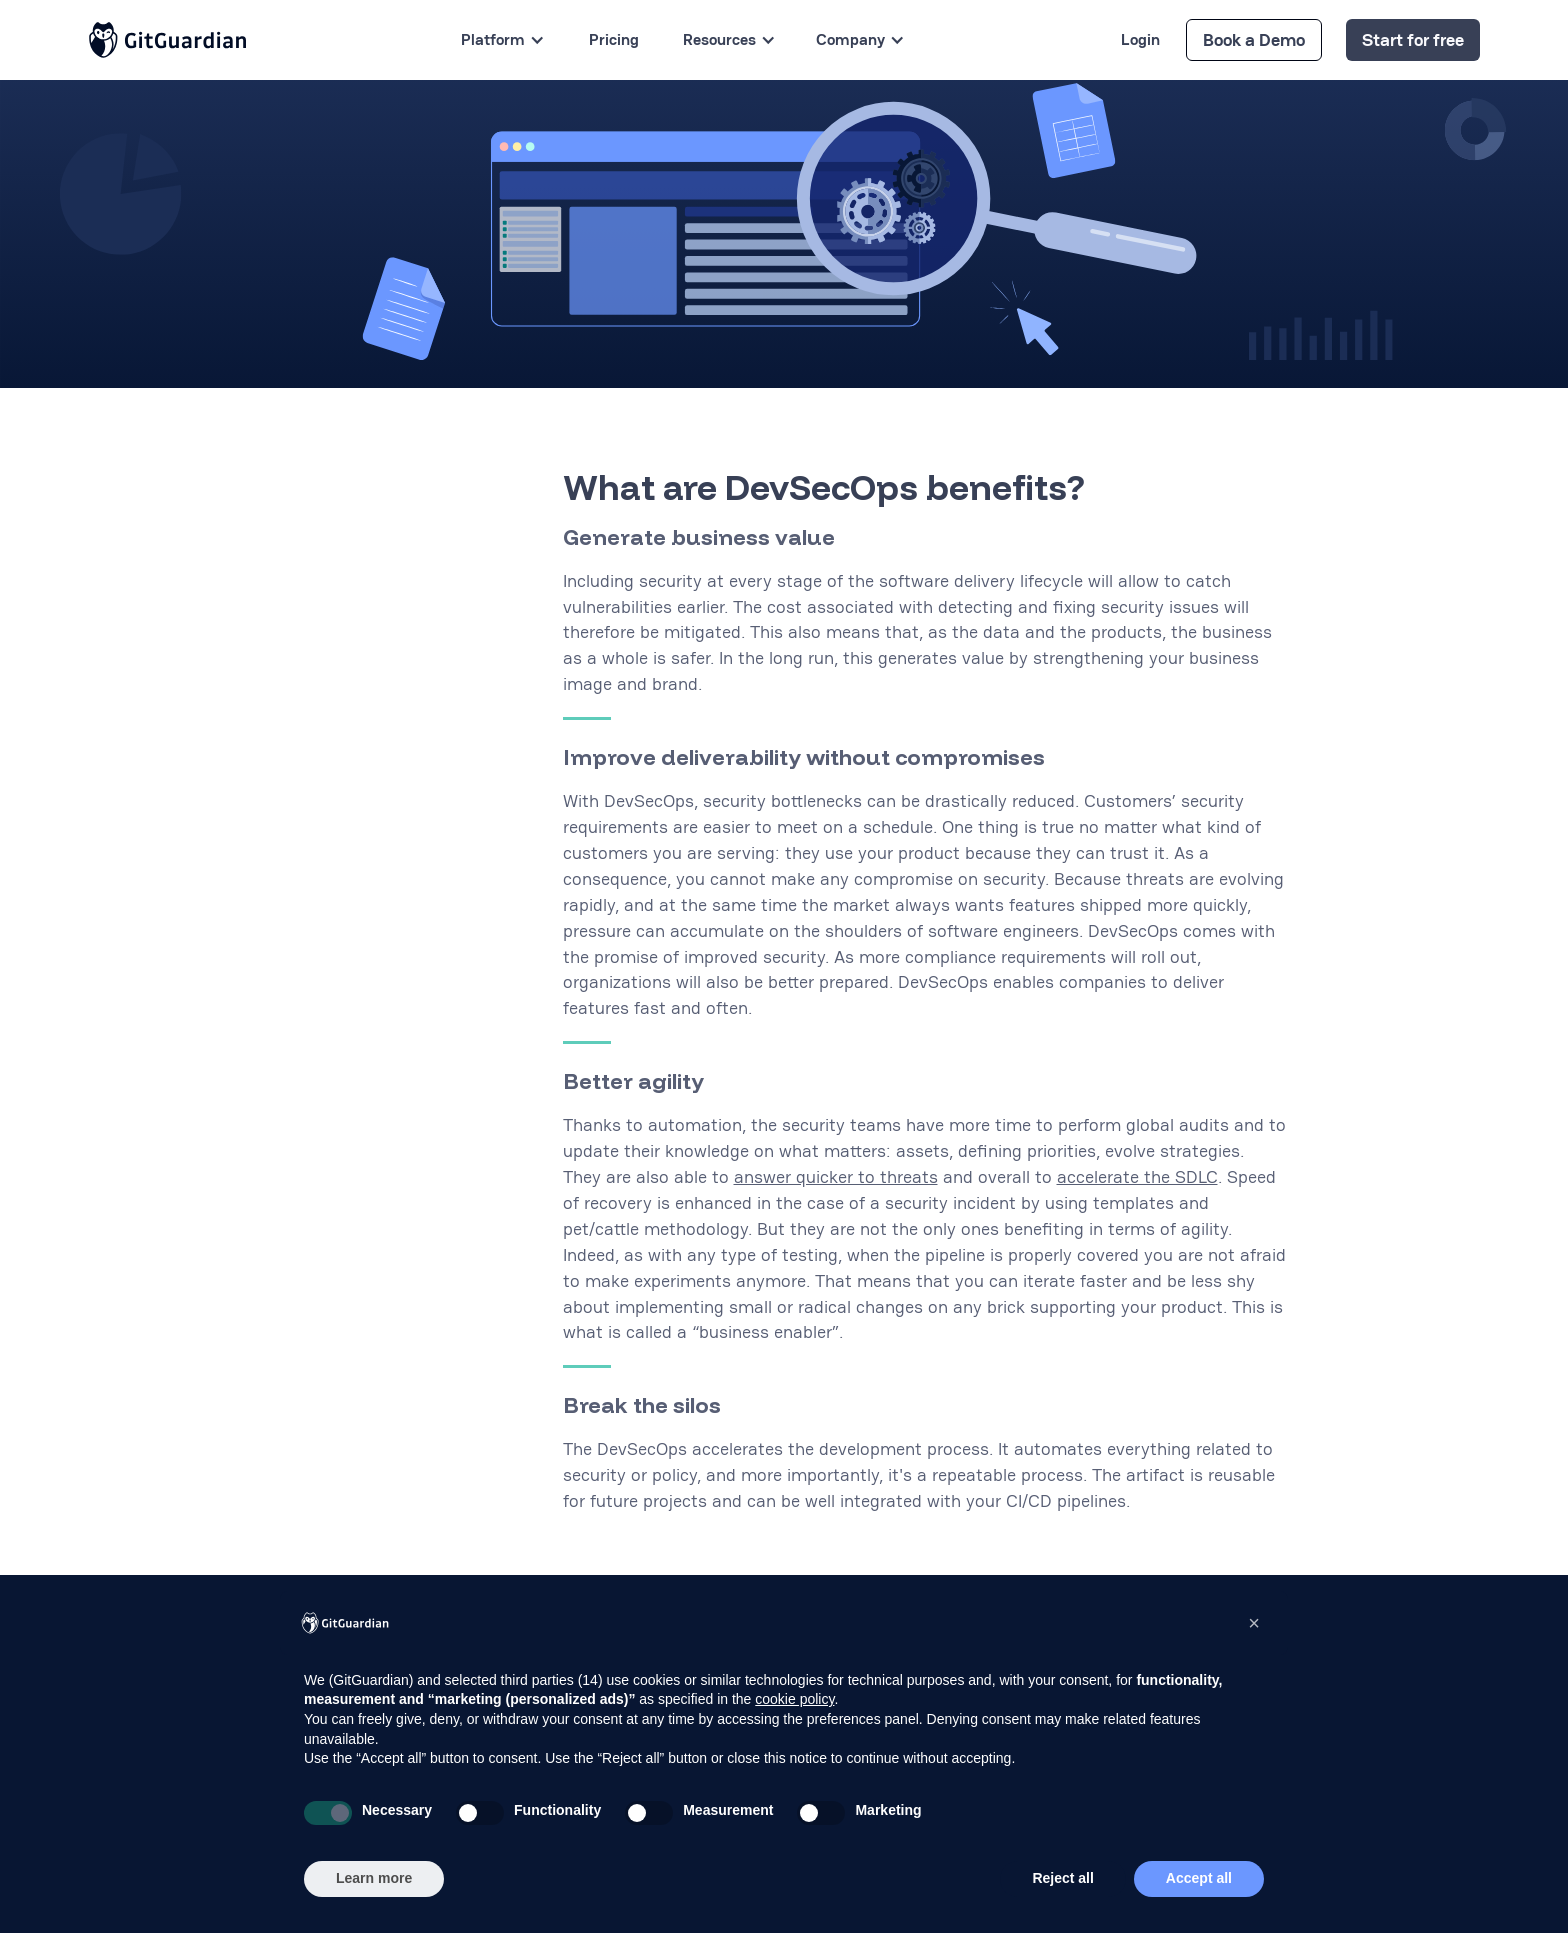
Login (1140, 40)
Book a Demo (1254, 39)
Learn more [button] (374, 1878)
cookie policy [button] (794, 1699)
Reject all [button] (1062, 1878)
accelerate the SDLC (1137, 1176)
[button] (1254, 1623)
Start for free (1413, 39)
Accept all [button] (1199, 1878)
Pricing (614, 39)
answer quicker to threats (836, 1176)
